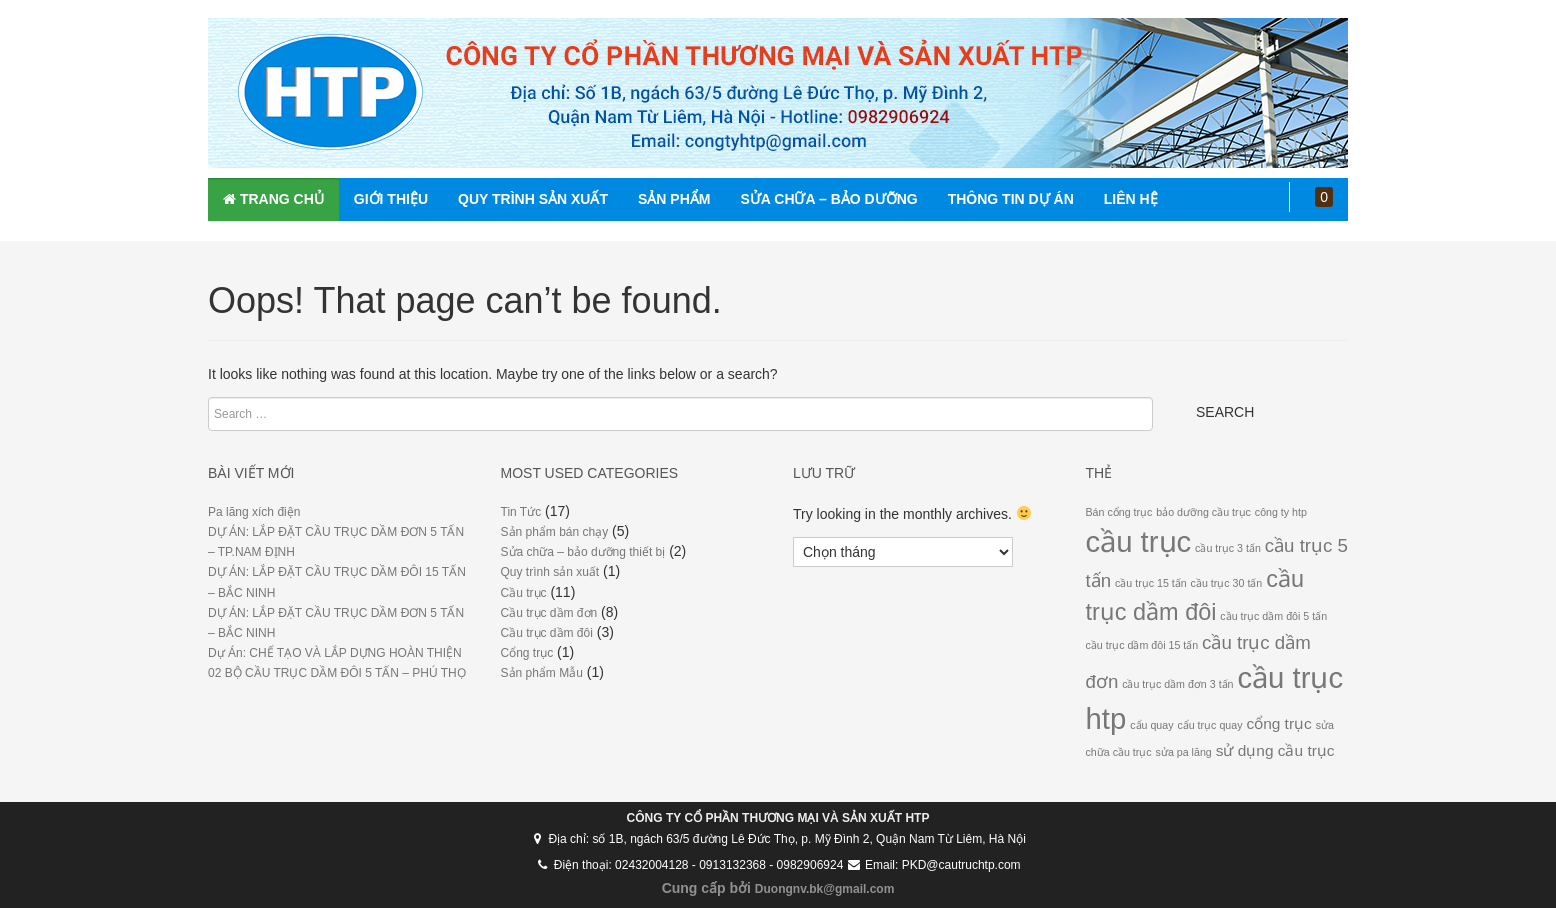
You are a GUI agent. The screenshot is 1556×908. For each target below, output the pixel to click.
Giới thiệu (391, 199)
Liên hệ (1131, 199)
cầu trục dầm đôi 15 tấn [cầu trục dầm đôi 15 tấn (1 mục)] (1142, 645)
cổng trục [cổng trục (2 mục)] (1278, 723)
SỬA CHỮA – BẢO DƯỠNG (828, 199)
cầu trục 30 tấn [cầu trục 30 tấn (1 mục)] (1227, 583)
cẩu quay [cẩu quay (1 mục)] (1151, 725)
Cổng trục (527, 653)
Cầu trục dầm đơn (549, 613)
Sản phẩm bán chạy (555, 532)
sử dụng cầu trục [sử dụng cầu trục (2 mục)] (1275, 750)
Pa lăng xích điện (254, 512)
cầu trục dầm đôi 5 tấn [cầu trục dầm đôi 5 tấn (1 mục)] (1273, 616)
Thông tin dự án (1011, 199)
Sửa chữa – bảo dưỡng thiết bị (583, 552)
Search (1225, 412)
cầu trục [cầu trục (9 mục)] (1139, 541)
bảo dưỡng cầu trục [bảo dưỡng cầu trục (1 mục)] (1203, 512)
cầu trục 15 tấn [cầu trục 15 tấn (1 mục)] (1151, 583)
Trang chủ (273, 199)
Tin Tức (521, 512)
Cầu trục (524, 593)
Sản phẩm (674, 199)
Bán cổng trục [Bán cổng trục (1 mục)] (1119, 512)
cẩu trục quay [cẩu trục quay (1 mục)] (1209, 725)
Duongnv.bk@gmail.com (825, 889)
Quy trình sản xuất (533, 199)
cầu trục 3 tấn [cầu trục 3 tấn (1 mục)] (1228, 548)
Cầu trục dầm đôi (547, 633)
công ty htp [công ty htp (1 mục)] (1281, 512)
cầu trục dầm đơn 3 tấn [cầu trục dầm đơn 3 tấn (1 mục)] (1177, 684)
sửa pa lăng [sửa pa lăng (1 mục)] (1184, 752)
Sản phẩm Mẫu (542, 673)
